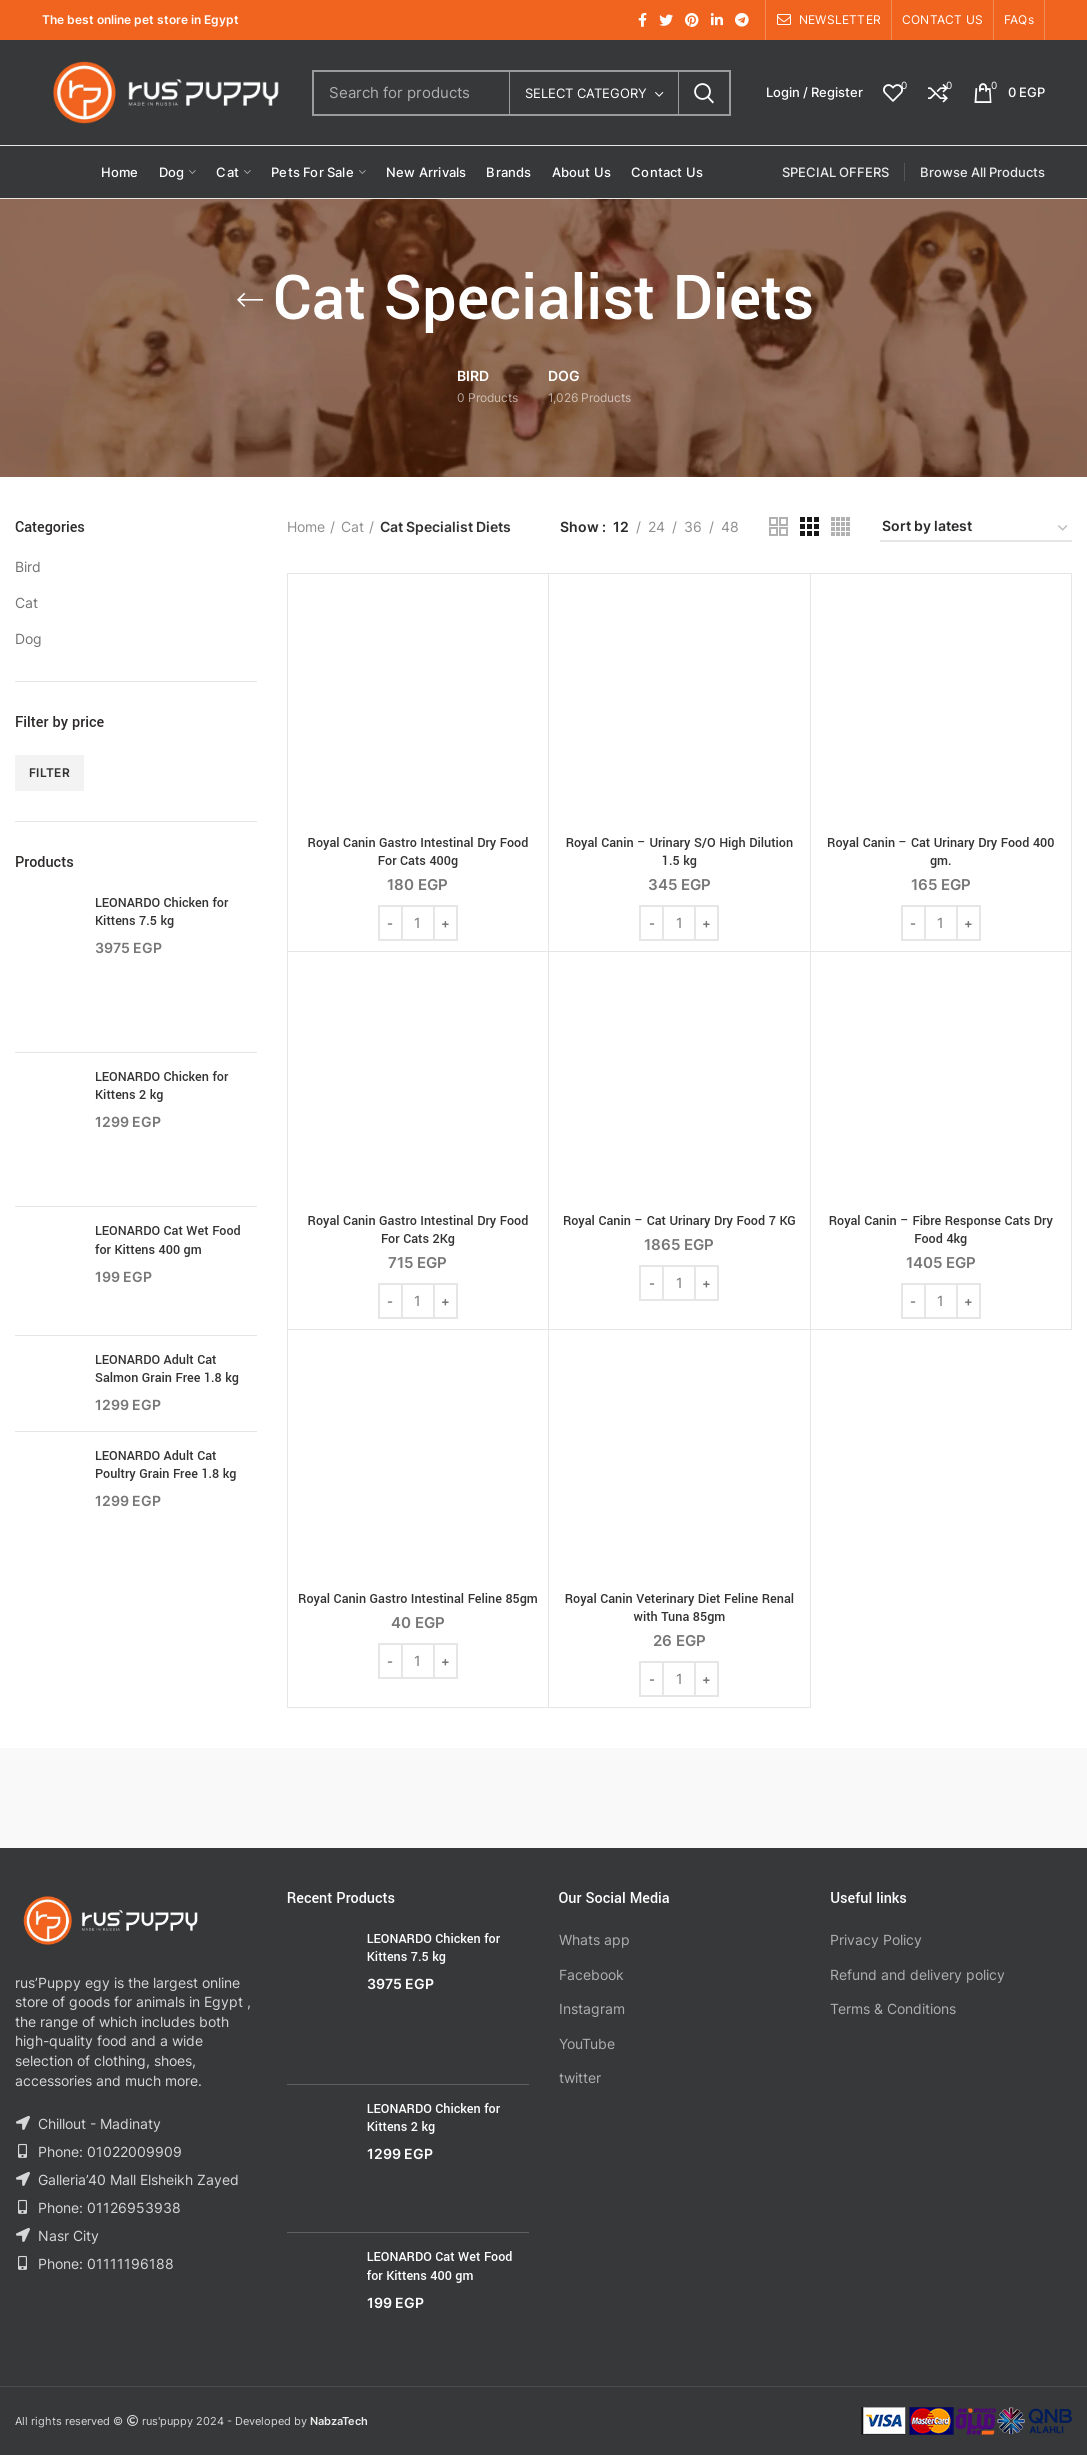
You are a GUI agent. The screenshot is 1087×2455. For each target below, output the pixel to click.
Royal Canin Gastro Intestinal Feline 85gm (418, 1599)
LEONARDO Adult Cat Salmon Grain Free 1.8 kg (167, 1369)
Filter (49, 772)
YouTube (587, 2043)
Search (704, 93)
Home (306, 526)
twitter (580, 2077)
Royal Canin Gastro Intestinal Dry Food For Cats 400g (418, 852)
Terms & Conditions (893, 2008)
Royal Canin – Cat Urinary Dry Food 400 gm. (940, 852)
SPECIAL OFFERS (835, 172)
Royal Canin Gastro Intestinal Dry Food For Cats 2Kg (418, 1230)
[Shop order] (976, 529)
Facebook (591, 1974)
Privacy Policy (876, 1939)
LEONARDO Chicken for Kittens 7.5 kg (161, 912)
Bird (28, 566)
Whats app (594, 1939)
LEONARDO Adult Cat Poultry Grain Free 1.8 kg (165, 1465)
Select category (586, 93)
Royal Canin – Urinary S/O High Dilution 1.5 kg (679, 852)
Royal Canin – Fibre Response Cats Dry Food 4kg (941, 1230)
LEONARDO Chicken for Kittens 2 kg (161, 1086)
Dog (28, 638)
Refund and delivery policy (917, 1974)
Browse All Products (982, 172)
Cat (26, 602)
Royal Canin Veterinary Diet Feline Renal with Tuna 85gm (679, 1608)
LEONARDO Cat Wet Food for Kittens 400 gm (168, 1240)
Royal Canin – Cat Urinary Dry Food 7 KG (679, 1221)
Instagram (592, 2008)
